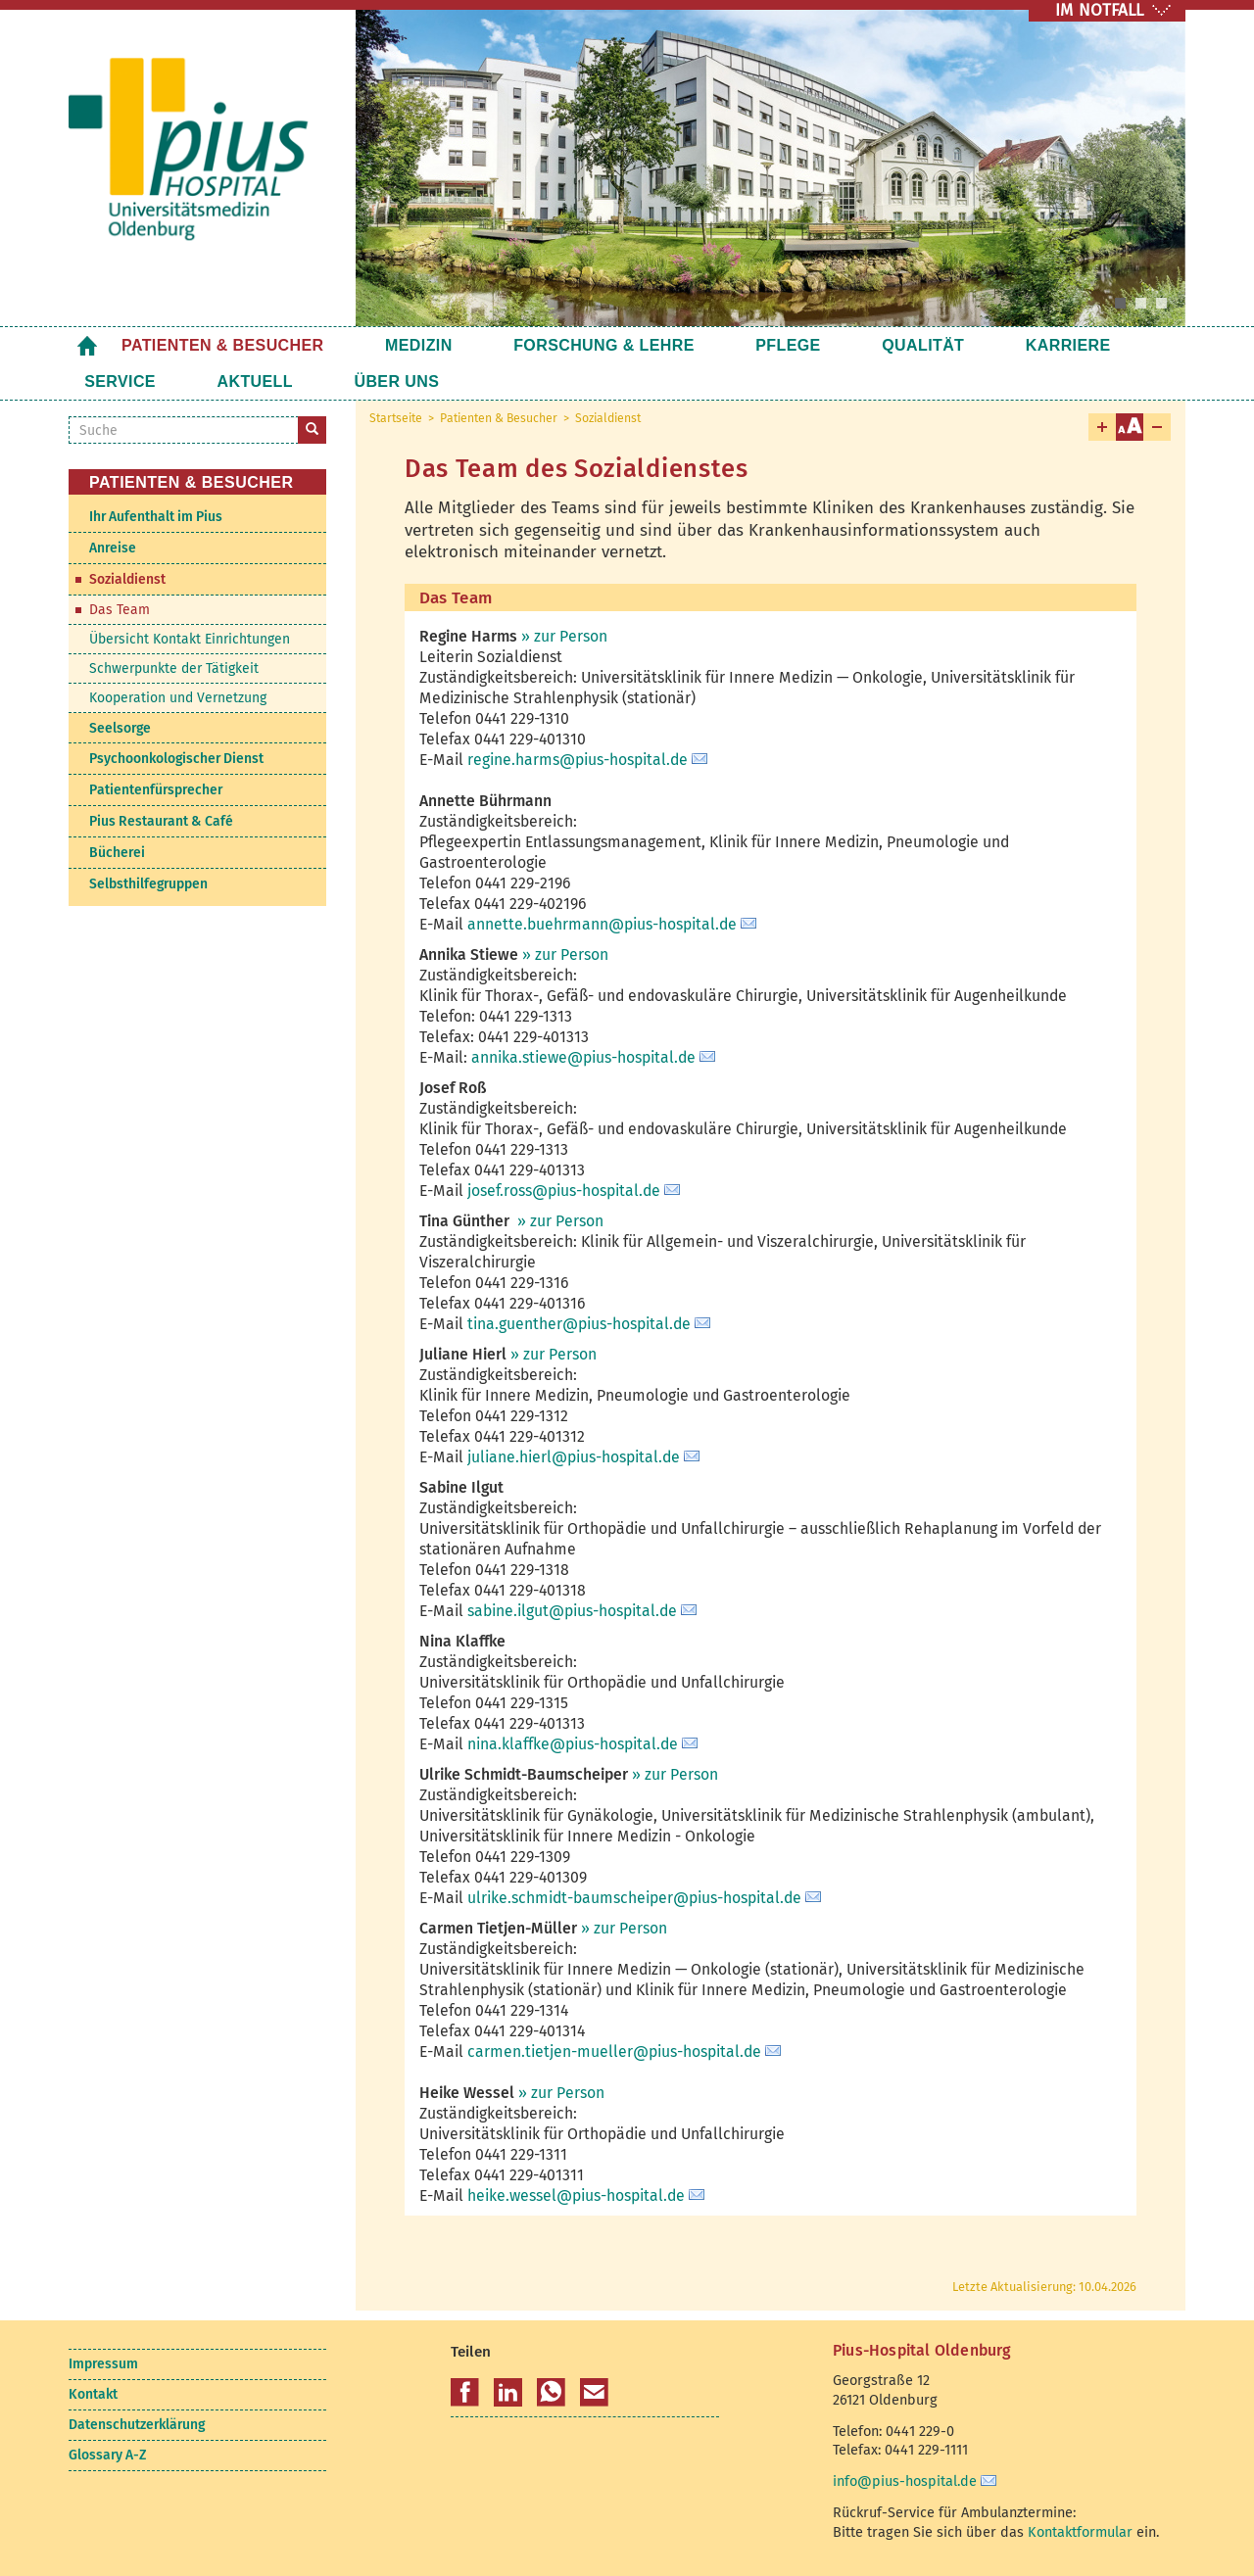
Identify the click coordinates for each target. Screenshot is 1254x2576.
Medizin (389, 345)
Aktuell (122, 381)
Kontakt (93, 2394)
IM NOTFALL (1099, 10)
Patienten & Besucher (222, 345)
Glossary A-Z (107, 2455)
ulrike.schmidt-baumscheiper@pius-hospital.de (634, 1897)
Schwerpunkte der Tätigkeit (174, 668)
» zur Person (564, 636)
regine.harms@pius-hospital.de (577, 759)
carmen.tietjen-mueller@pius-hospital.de (614, 2051)
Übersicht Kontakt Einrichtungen (189, 639)
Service (1030, 345)
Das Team (119, 609)
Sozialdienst (608, 418)
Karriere (920, 345)
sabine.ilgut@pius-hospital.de (572, 1610)
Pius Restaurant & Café (161, 821)
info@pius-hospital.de (905, 2481)
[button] (465, 2393)
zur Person (564, 1221)
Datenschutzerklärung (137, 2424)
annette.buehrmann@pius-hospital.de (602, 924)
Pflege (699, 345)
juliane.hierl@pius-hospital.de (573, 1457)
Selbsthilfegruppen (148, 884)
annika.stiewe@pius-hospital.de (583, 1057)
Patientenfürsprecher (155, 790)
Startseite (87, 345)
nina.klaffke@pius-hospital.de (572, 1744)
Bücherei (117, 852)
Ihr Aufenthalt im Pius (155, 516)
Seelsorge (120, 728)
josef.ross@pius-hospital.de (563, 1190)
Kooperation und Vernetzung (177, 698)
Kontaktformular (1080, 2532)
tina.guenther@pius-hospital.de (579, 1323)
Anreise (112, 548)
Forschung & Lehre (545, 345)
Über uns (234, 381)
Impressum (103, 2364)
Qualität (805, 345)
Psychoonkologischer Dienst (176, 758)
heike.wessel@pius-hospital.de (576, 2195)
